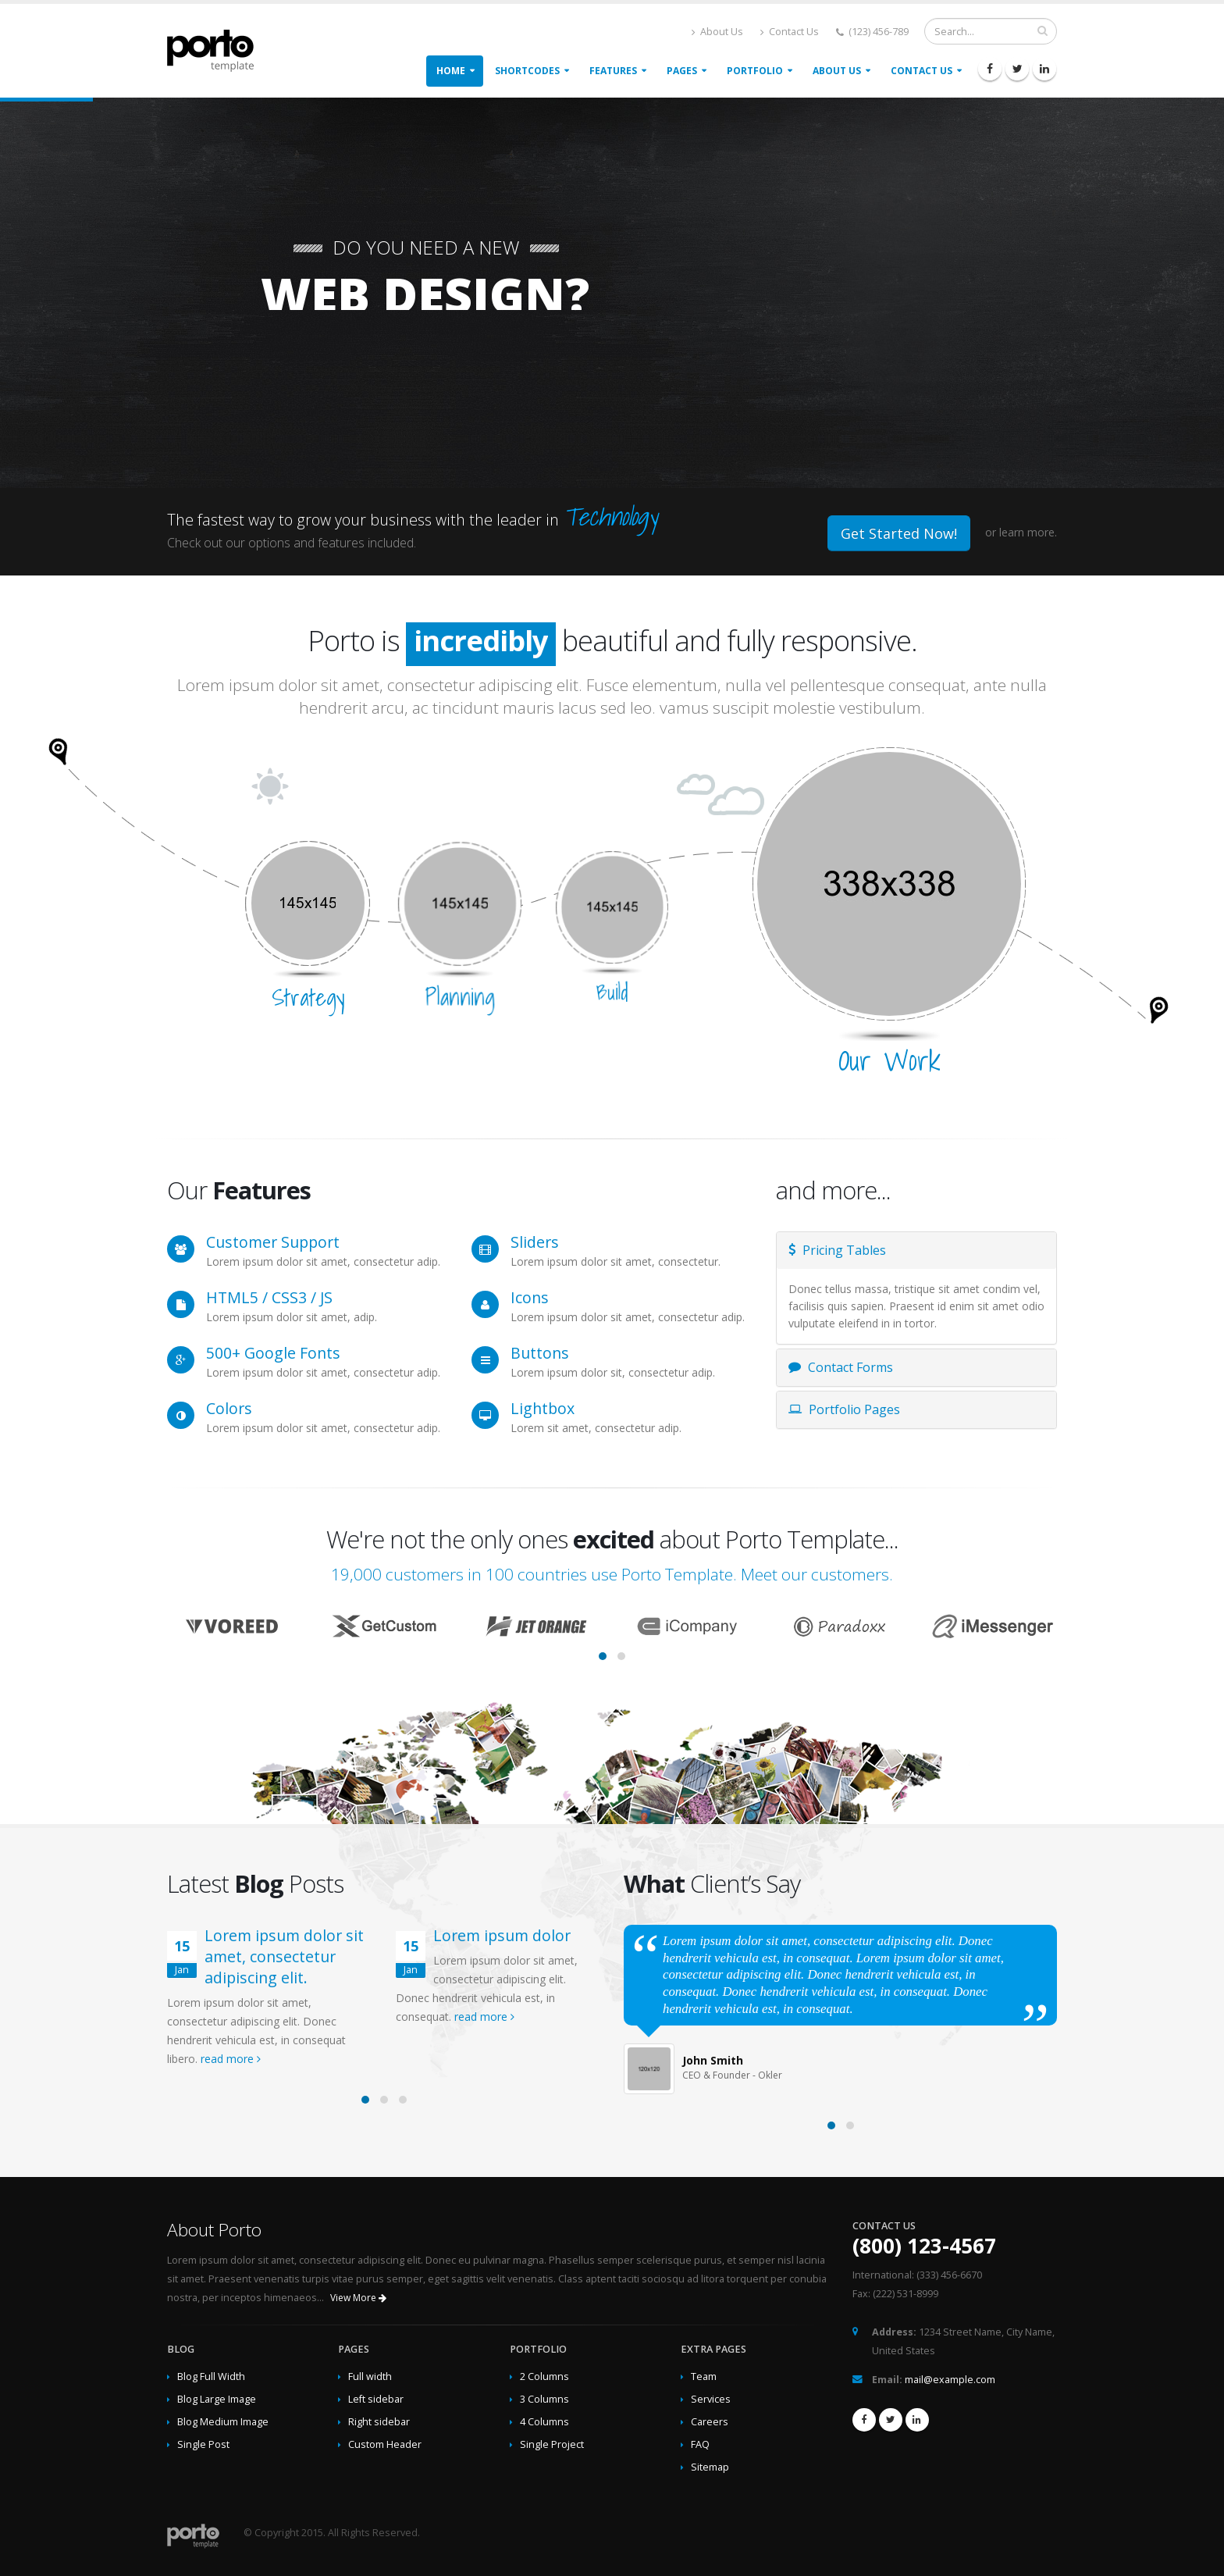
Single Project (552, 2444)
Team (704, 2376)
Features (613, 70)
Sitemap (710, 2467)
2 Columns (544, 2376)
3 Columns (544, 2399)
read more (231, 2058)
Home (450, 70)
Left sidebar (376, 2399)
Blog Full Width (211, 2376)
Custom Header (385, 2444)
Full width (370, 2376)
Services (711, 2399)
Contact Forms (840, 1367)
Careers (709, 2421)
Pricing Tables (837, 1250)
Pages (682, 70)
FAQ (700, 2444)
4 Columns (544, 2421)
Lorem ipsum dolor (502, 1935)
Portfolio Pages (844, 1409)
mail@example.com (950, 2379)
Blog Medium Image (223, 2421)
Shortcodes (527, 70)
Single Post (203, 2444)
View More (358, 2297)
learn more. (1028, 532)
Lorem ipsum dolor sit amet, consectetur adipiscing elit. (284, 1956)
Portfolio (755, 70)
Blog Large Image (216, 2399)
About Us (717, 31)
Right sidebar (379, 2421)
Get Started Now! (899, 533)
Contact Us (789, 31)
